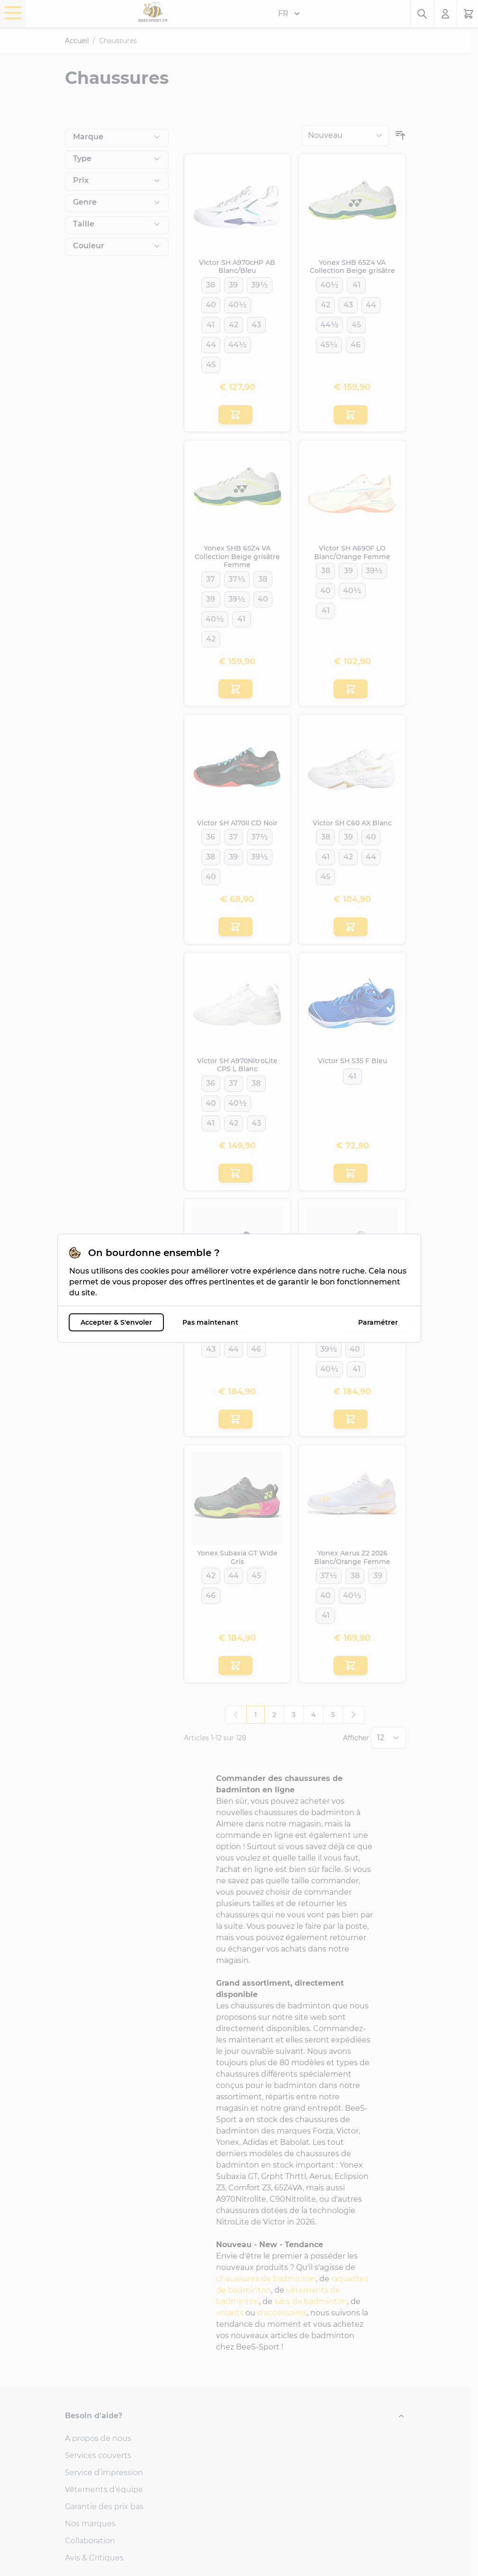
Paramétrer (378, 1322)
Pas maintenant (210, 1322)
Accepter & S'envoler (116, 1322)
